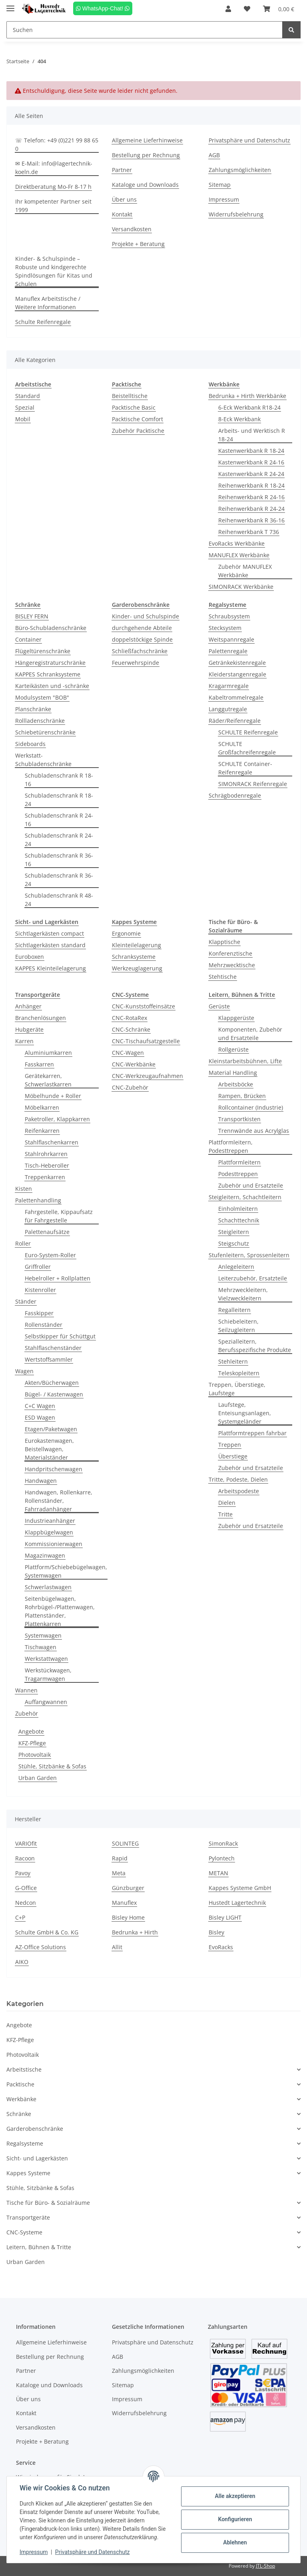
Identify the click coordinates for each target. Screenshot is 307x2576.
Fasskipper (39, 1313)
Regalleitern (234, 1310)
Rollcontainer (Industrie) (250, 1107)
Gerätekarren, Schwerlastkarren (48, 1080)
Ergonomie (126, 933)
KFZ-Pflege (32, 1743)
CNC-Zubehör (130, 1087)
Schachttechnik (238, 1220)
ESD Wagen (40, 1417)
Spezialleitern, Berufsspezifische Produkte (254, 1346)
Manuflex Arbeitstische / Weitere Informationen (47, 303)
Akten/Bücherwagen (52, 1382)
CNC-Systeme (24, 2232)
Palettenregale (228, 651)
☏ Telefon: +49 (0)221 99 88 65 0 (56, 144)
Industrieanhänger (50, 1520)
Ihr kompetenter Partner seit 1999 (53, 206)
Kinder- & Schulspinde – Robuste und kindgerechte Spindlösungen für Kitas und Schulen (53, 271)
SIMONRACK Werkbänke (241, 586)
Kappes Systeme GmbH (240, 1888)
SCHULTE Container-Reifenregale (245, 768)
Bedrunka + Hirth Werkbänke (247, 396)
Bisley (216, 1932)
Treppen (229, 1444)
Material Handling (233, 1072)
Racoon (25, 1858)
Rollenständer (43, 1324)
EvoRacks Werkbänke (237, 543)
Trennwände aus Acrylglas (253, 1130)
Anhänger (28, 1006)
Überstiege (232, 1456)
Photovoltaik (34, 1754)
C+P (20, 1917)
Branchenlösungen (40, 1018)
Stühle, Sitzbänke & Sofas (52, 1766)
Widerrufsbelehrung (236, 214)
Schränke (18, 2114)
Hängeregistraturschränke (50, 662)
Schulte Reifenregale (43, 322)
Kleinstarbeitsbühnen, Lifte (245, 1061)
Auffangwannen (46, 1702)
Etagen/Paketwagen (51, 1429)
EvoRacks (221, 1947)
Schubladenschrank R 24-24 (59, 840)
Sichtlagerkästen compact (49, 933)
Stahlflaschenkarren (51, 1142)
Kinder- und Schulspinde (145, 616)
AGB (214, 155)
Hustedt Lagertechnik (237, 1902)
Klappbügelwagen (49, 1532)
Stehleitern (233, 1361)
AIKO (21, 1962)
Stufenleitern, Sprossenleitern (249, 1255)
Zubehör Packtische (138, 430)
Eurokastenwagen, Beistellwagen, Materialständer (49, 1449)
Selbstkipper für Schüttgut (60, 1336)
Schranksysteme (133, 956)
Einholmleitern (238, 1208)
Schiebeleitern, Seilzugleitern (238, 1326)
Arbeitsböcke (235, 1084)
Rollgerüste (233, 1049)
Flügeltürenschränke (42, 651)
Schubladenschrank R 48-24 (59, 900)
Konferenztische (230, 953)
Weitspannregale (231, 639)
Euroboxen (29, 956)
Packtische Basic (133, 407)
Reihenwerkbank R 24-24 (251, 508)
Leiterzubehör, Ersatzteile (252, 1278)
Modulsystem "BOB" (42, 697)
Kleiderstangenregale (237, 674)
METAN (218, 1873)
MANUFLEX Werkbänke (239, 555)
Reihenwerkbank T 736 (248, 532)
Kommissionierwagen (53, 1544)
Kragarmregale (229, 686)
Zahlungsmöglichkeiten (240, 170)
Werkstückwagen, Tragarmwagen (48, 1674)
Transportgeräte (28, 2217)
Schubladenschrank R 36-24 (59, 880)
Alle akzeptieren (235, 2496)
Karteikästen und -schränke (52, 686)
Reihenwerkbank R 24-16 (251, 497)
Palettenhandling (38, 1200)
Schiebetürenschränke (45, 732)
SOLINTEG (125, 1843)
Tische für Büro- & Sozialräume (48, 2202)
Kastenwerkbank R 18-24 (251, 450)
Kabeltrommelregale (236, 697)
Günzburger (128, 1888)
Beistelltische (130, 396)
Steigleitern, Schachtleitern (245, 1197)
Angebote (31, 1731)
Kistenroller (40, 1290)
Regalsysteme (24, 2143)
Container (28, 639)
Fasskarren (39, 1064)
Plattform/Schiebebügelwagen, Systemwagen (66, 1571)
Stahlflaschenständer (53, 1348)
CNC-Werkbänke (133, 1064)
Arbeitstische (24, 2069)
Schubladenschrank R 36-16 (59, 860)
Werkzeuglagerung (137, 968)
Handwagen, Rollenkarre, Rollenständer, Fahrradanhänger (58, 1500)
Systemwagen (43, 1635)
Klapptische (224, 942)
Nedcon (25, 1902)
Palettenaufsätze (47, 1232)
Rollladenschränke (40, 720)
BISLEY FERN (31, 616)
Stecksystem (225, 628)
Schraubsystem (229, 616)
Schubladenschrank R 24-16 (59, 820)
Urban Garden (37, 1778)
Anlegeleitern (236, 1266)
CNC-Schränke (131, 1029)
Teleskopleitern (238, 1373)
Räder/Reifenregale (235, 720)
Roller (23, 1243)
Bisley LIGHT (225, 1917)
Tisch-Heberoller (47, 1165)
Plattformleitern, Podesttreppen (231, 1146)
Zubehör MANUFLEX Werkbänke (245, 571)
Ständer (25, 1301)
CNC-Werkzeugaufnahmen (147, 1076)
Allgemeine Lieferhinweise (147, 140)
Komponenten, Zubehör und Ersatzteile (250, 1034)
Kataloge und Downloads (145, 184)
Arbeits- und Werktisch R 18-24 (251, 435)
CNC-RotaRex (129, 1018)
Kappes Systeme (28, 2173)
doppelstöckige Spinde (142, 639)
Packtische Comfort (137, 419)
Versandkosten (132, 229)
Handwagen (41, 1480)
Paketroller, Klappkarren (57, 1119)
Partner (122, 170)
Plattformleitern (239, 1162)
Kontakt (122, 214)
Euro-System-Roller (50, 1255)
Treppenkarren (45, 1177)
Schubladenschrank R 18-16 (59, 780)
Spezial (24, 407)
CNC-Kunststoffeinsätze (143, 1006)
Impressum (224, 199)
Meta (119, 1873)
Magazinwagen (45, 1555)
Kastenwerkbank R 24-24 (251, 474)
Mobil (22, 419)
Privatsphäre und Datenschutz (249, 140)
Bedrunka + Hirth (135, 1932)
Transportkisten (239, 1119)
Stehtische (223, 976)
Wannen (26, 1690)
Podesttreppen (238, 1174)
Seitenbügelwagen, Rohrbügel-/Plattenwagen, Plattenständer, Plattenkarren (60, 1611)
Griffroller (38, 1266)
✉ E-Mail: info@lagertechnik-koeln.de (53, 168)
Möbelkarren (42, 1107)
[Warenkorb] (279, 9)
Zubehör (26, 1713)
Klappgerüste (236, 1018)
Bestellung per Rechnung (146, 155)
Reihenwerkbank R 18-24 (251, 485)
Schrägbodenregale (235, 795)
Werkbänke (21, 2099)
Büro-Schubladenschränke (50, 628)
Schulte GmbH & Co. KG (46, 1932)
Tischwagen (40, 1647)
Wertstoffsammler (49, 1359)
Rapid (120, 1858)
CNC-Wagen (128, 1052)
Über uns (124, 199)
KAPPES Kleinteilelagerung (50, 968)
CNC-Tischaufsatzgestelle (146, 1041)
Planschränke (33, 709)
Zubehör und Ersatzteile (250, 1185)
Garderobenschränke (34, 2128)
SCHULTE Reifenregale (248, 732)
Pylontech (222, 1858)
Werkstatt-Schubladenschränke (43, 760)
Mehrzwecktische (232, 965)
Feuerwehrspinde (135, 662)
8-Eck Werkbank (239, 419)
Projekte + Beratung (138, 244)
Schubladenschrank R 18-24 (59, 800)
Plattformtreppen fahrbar (252, 1433)
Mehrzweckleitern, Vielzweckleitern (243, 1294)
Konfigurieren (235, 2519)
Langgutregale (228, 709)
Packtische (20, 2084)
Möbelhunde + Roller (53, 1096)
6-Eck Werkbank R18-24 (249, 407)
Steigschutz (233, 1243)
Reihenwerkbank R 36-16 (251, 520)
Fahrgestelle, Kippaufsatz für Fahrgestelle (59, 1216)
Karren (24, 1041)
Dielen (226, 1502)
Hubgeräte (29, 1029)
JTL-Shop (265, 2565)
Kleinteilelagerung (136, 945)
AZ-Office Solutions (40, 1947)
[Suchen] (144, 29)
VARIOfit (26, 1843)
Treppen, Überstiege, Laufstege (237, 1389)
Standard (27, 396)
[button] (228, 9)
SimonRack (223, 1843)
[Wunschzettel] (247, 9)
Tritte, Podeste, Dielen (238, 1479)
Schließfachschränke (139, 651)
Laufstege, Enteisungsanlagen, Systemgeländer (244, 1413)
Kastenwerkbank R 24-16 (251, 462)
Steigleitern (233, 1232)
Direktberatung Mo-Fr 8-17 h (53, 186)
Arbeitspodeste (238, 1491)
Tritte (225, 1514)
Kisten (23, 1188)
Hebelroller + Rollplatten (57, 1278)
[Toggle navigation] (10, 5)
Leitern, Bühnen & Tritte (38, 2247)
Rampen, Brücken (242, 1096)
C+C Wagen (40, 1406)
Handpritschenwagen (53, 1469)
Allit (117, 1947)
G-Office (26, 1888)
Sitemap (220, 184)
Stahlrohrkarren (46, 1154)
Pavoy (22, 1873)
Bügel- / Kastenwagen (54, 1394)
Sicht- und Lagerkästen (37, 2158)
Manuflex (124, 1902)
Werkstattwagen (46, 1658)
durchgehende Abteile (142, 628)
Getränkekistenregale (237, 662)
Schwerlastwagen (48, 1587)
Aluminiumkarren (48, 1052)
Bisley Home (128, 1917)
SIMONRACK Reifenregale (252, 784)
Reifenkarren (42, 1130)
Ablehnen (235, 2542)
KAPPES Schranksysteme (47, 674)
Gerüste (219, 1006)
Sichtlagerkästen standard (50, 945)
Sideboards (30, 744)
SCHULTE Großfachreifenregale (247, 748)
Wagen (24, 1371)
